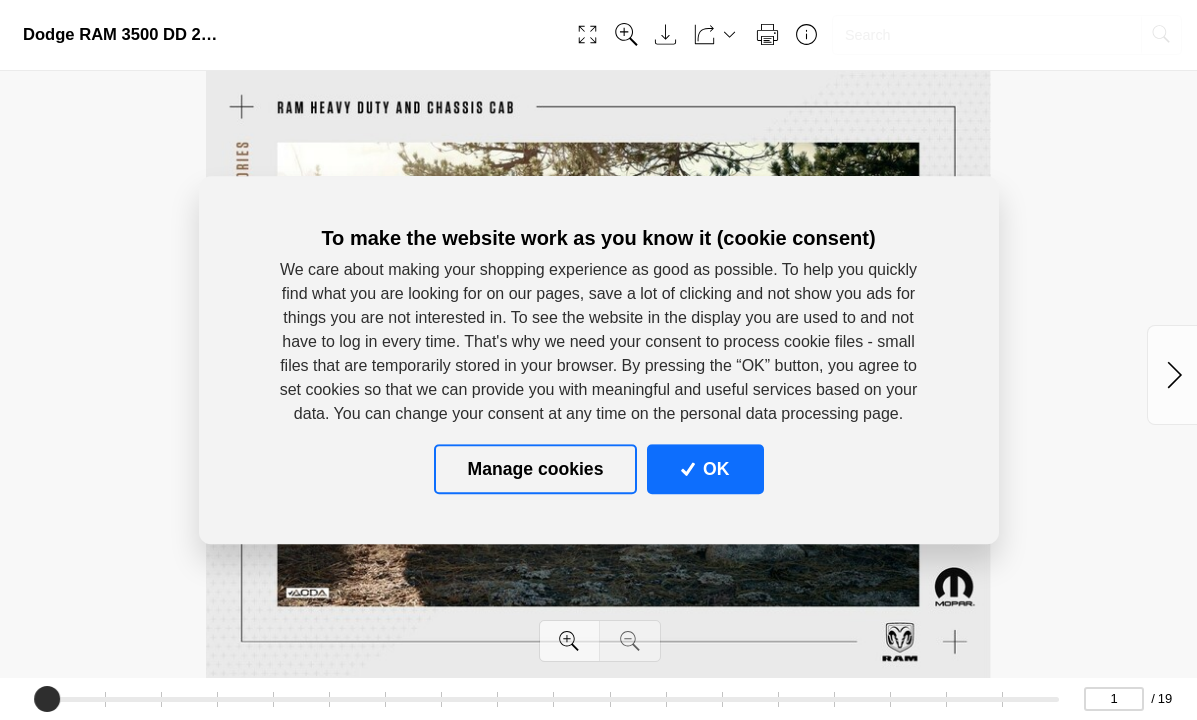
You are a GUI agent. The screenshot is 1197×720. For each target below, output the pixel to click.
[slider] (48, 699)
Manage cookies (536, 469)
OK (705, 469)
